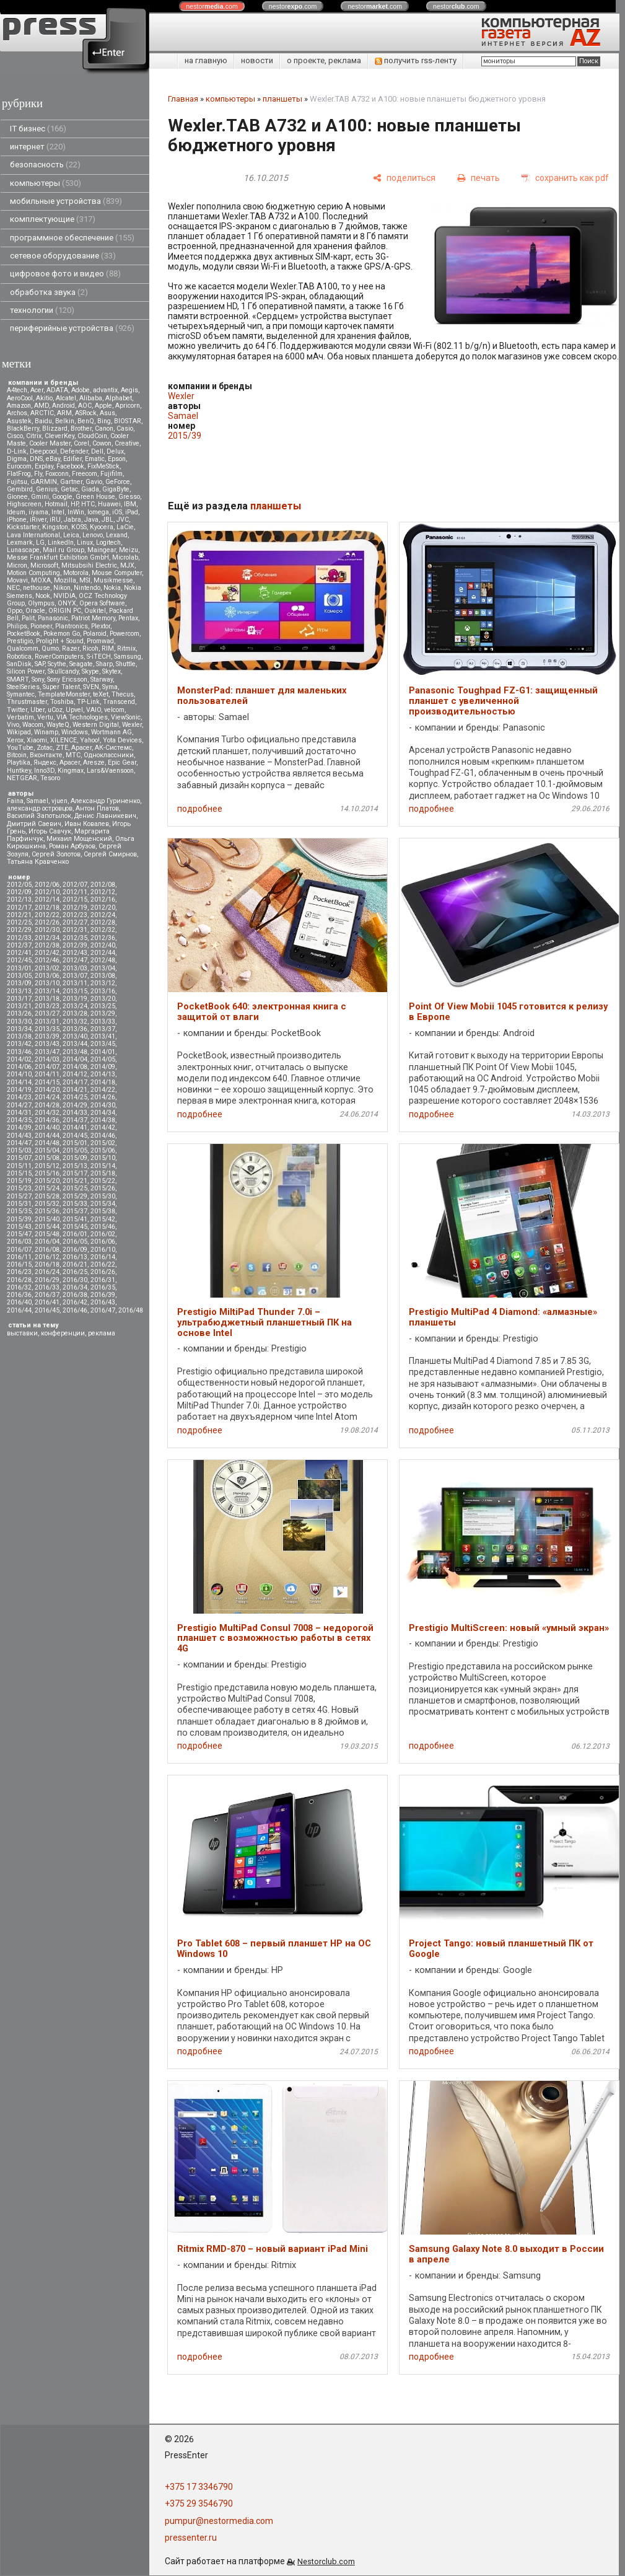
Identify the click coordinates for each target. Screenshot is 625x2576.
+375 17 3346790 (199, 2487)
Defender (74, 451)
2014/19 (19, 1090)
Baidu (43, 421)
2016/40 (19, 1302)
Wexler (132, 725)
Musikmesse (113, 580)
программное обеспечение (72, 237)
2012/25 (19, 922)
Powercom (124, 634)
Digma (17, 459)
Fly (38, 474)
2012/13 (19, 899)
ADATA (57, 390)
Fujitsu (17, 482)
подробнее (199, 809)
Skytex (111, 671)
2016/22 (102, 1264)
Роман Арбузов (72, 846)
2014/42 (102, 1127)
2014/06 (19, 1067)
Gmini (40, 497)
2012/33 (19, 938)
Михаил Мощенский (79, 839)
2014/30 (102, 1105)
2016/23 (19, 1272)
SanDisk (19, 664)
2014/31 (19, 1113)
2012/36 (102, 938)
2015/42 (102, 1219)
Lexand (117, 535)
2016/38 (75, 1295)
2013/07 (75, 976)
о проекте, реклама (324, 60)
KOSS (79, 527)
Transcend (119, 702)
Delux (115, 451)
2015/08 (47, 1158)
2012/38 (47, 945)
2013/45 (102, 1044)
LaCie (125, 527)
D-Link (17, 451)
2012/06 (47, 885)
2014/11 (47, 1074)
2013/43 (47, 1044)
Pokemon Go (61, 634)
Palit (28, 618)
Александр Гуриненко (105, 801)
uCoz (55, 710)
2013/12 (102, 983)
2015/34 (102, 1204)
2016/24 (47, 1272)
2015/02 (102, 1143)
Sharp (104, 664)
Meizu (128, 550)
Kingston (55, 527)
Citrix (34, 436)
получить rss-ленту (416, 60)
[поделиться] (404, 178)
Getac (69, 489)
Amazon (19, 406)
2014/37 (75, 1120)
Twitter (17, 710)
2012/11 (75, 892)
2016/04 (47, 1241)
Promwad (100, 641)
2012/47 (75, 960)
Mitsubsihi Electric (89, 565)
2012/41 (19, 953)
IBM (130, 504)
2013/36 (75, 1029)
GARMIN (43, 482)
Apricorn (127, 406)
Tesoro (50, 778)
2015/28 (47, 1196)
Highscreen (24, 504)
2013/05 (19, 976)
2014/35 (19, 1120)
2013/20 (102, 999)
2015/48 (47, 1234)
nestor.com (212, 6)
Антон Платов (97, 808)
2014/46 (102, 1136)
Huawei (109, 504)
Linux (85, 542)
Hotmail (56, 504)
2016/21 (75, 1264)
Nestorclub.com (326, 2561)
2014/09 (102, 1067)
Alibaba (90, 398)
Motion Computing (33, 573)
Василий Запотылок (39, 816)
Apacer (69, 762)
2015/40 (47, 1219)
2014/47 (19, 1143)
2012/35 (75, 938)
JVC (122, 520)
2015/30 (102, 1196)
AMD (41, 406)
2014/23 (19, 1097)
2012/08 (102, 885)
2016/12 (47, 1257)
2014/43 (19, 1136)
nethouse (36, 588)
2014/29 (75, 1105)
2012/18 (47, 907)
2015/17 (75, 1173)
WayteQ (57, 725)
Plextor (100, 626)
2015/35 (19, 1211)
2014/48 (47, 1143)
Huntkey (19, 771)
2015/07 (19, 1158)
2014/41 (75, 1127)
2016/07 (19, 1250)
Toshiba (62, 702)
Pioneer (41, 626)
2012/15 (75, 899)
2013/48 (75, 1052)
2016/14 (102, 1257)
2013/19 (75, 999)
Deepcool (43, 451)
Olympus (41, 603)
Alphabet (118, 398)
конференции (63, 1333)
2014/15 (47, 1082)
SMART (17, 679)
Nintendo (87, 588)
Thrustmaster (27, 702)
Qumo (50, 648)
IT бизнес (38, 128)
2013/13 (19, 991)
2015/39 (19, 1219)
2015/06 (102, 1150)
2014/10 (19, 1074)
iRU (55, 520)
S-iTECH (99, 657)
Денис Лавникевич (105, 816)
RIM (108, 648)
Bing (104, 421)
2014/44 (47, 1136)
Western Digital (95, 725)
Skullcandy (63, 671)
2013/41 (102, 1036)
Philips (17, 626)
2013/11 (75, 983)
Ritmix (126, 648)
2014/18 (102, 1082)
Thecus (122, 694)
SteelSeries (23, 687)
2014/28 (47, 1105)
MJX (127, 565)
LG (40, 542)
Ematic (95, 459)
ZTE (62, 748)
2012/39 (75, 945)
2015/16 (47, 1173)
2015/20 (47, 1181)
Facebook (70, 466)
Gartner (71, 482)
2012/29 (19, 930)
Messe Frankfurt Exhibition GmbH (58, 557)
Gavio (93, 482)
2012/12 (102, 892)
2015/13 (75, 1166)
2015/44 (47, 1227)
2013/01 (19, 968)
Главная (183, 98)
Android (63, 406)
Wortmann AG (111, 732)
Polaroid (95, 634)
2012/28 (102, 922)
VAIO (93, 710)
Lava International (33, 535)
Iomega (98, 512)
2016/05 (75, 1241)
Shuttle (126, 664)
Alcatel (66, 398)
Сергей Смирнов (110, 854)
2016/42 (75, 1302)
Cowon (101, 443)
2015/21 (75, 1181)
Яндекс (44, 762)
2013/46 (19, 1052)
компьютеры (45, 183)
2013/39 (47, 1036)
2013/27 (47, 1013)
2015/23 (19, 1188)
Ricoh (90, 648)
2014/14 (19, 1082)
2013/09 (19, 983)
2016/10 (102, 1250)
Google (62, 497)
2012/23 (75, 915)
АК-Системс (113, 748)
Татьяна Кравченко (38, 862)
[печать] (478, 178)
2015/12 (47, 1166)
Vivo (13, 725)
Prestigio (20, 641)
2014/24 (47, 1097)
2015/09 (75, 1158)
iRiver (38, 520)
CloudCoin (92, 436)
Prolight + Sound (60, 641)
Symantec (21, 694)
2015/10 (102, 1158)
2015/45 (75, 1227)
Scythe (57, 664)
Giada (90, 489)
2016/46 (75, 1310)
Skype (90, 671)
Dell (97, 451)
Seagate (81, 664)
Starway (101, 679)
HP (74, 504)
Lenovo (92, 535)
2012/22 (47, 915)
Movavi (17, 580)
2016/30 (75, 1280)
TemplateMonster (64, 694)
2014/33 (75, 1113)
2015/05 (75, 1150)
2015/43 (19, 1227)
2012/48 (102, 960)
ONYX (67, 603)
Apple (103, 406)
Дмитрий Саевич (34, 824)
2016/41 (47, 1302)
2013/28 (75, 1013)
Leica (71, 535)
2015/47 (19, 1234)
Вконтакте (46, 755)
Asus (107, 413)
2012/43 (75, 953)
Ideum (16, 512)
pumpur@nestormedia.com (219, 2521)
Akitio (44, 398)
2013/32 (75, 1022)
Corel (81, 443)
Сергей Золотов (56, 854)
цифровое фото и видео (65, 273)
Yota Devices (122, 740)
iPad (131, 512)
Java (91, 520)
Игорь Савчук (49, 831)
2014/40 (47, 1127)
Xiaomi (37, 740)
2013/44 (75, 1044)
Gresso (129, 497)
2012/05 (19, 885)
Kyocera (101, 527)
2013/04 (102, 968)
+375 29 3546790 (199, 2503)
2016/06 (102, 1241)
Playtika (18, 762)
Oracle (35, 611)
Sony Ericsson (67, 679)
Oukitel (95, 611)
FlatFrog (19, 474)
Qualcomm (22, 648)
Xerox (15, 740)
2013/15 (75, 991)
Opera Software (102, 603)
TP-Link (88, 702)
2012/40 (102, 945)
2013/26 (19, 1013)
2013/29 (102, 1013)
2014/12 (75, 1074)
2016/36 (19, 1295)
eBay (53, 459)
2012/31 (75, 930)
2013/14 (47, 991)
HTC (88, 504)
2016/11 (19, 1257)
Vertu (45, 717)
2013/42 (19, 1044)
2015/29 (75, 1196)
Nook (42, 596)
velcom (114, 710)
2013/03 (75, 968)
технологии (42, 310)
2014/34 (102, 1113)
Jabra (72, 520)
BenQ (85, 421)
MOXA (41, 580)
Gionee (17, 497)
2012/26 (47, 922)
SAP (40, 664)
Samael (37, 801)
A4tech (17, 390)
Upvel (74, 710)
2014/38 (102, 1120)
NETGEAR (22, 778)
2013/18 (47, 999)
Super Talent (61, 687)
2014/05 (102, 1059)
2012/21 (19, 915)
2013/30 (19, 1022)
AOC (85, 406)
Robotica (19, 657)
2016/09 (75, 1250)
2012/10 (47, 892)
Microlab (125, 557)
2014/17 (75, 1082)
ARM (64, 413)
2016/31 (102, 1280)
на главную (206, 60)
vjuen (59, 801)
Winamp (46, 732)
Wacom (32, 725)
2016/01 (75, 1234)
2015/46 (102, 1227)
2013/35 (47, 1029)
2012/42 (47, 953)
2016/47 (102, 1310)
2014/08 (75, 1067)
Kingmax (71, 771)
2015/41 (75, 1219)
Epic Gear (122, 762)
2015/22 (102, 1181)
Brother (81, 428)
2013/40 (75, 1036)
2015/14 (102, 1166)
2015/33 (75, 1204)
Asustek (19, 421)
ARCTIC (42, 413)
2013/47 (47, 1052)
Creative (127, 443)
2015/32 (47, 1204)
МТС (73, 755)
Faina (15, 801)
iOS (117, 512)
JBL (107, 520)
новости (257, 60)
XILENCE (63, 740)
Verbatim (20, 717)
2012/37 (19, 945)
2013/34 (19, 1029)
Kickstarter (23, 527)
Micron (17, 565)
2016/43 (102, 1302)
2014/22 (102, 1090)
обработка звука (49, 292)
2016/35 (102, 1287)
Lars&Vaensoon (110, 771)
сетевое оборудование (63, 255)
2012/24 (102, 915)
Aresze (94, 762)
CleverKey (59, 436)
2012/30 (47, 930)
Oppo (14, 611)
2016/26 (102, 1272)
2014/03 (47, 1059)
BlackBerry (23, 428)
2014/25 (75, 1097)
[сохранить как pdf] (565, 178)
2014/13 (102, 1074)
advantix (105, 390)
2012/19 (75, 907)
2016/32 (19, 1287)
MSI (84, 580)
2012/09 (19, 892)
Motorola (76, 573)
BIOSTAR (127, 421)
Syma (110, 687)
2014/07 (47, 1067)
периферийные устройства (72, 328)
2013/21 (19, 1006)
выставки (22, 1333)
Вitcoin (17, 755)
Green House (95, 497)
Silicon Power (26, 671)
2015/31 (19, 1204)
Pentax (128, 618)
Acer (36, 390)
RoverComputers (59, 657)
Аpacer (81, 748)
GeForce (117, 482)
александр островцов (39, 808)
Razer (70, 648)
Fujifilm (111, 474)
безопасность (45, 164)
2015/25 (75, 1188)
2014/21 (75, 1090)
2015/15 (19, 1173)
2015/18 (102, 1173)
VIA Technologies (82, 717)
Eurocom (19, 466)
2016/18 (47, 1264)
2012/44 (102, 953)
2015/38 (102, 1211)
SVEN (91, 687)
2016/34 (75, 1287)
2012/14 (47, 899)
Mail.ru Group (63, 550)
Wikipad (19, 732)
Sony (38, 679)
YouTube (20, 748)
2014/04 (75, 1059)
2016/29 (47, 1280)
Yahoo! (90, 740)
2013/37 (102, 1029)
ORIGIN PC (64, 611)
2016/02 (102, 1234)
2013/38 (19, 1036)
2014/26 (102, 1097)
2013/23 (47, 1006)
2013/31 (47, 1022)
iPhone (17, 520)
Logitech (108, 542)
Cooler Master (50, 443)
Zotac (45, 748)
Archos (17, 413)
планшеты (282, 98)
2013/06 (47, 976)
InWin (76, 512)
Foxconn (57, 474)
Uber (37, 710)
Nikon (62, 588)
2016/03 (19, 1241)
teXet (100, 694)
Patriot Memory (93, 618)
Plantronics (71, 626)
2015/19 (19, 1181)
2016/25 (75, 1272)
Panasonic (53, 618)
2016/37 (47, 1295)
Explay (44, 466)
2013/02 (47, 968)
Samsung (127, 657)
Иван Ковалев (86, 824)
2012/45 (19, 960)
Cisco (15, 436)
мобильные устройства (66, 201)
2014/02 (19, 1059)
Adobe (80, 390)
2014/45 (75, 1136)
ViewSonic (126, 717)
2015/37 (75, 1211)
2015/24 (47, 1188)
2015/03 (19, 1150)
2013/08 (102, 976)
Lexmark (20, 542)
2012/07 (75, 885)
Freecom (84, 474)
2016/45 (47, 1310)
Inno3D (44, 771)
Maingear (101, 550)
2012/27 (75, 922)
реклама (101, 1333)
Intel (57, 512)
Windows (74, 732)
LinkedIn (61, 542)
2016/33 (47, 1287)
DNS (36, 459)
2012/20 (102, 907)
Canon (104, 428)
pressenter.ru (191, 2538)
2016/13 (75, 1257)
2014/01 (102, 1052)
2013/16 (102, 991)
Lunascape (23, 550)
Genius (47, 489)
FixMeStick (103, 466)
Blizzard (55, 428)
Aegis (129, 390)
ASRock (86, 413)
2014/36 (47, 1120)
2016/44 (19, 1310)
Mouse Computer (117, 573)
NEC (13, 588)
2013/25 (102, 1006)
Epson (117, 459)
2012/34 (47, 938)
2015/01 (75, 1143)
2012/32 (102, 930)
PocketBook (23, 634)
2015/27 (19, 1196)
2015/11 (19, 1166)
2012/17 (19, 907)
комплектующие (52, 219)
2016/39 (102, 1295)
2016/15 (19, 1264)
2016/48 (130, 1310)
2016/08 (47, 1250)
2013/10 (47, 983)
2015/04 (47, 1150)
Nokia (112, 588)
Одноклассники (109, 755)
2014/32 (47, 1113)
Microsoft (44, 565)
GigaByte (115, 489)
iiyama (38, 512)
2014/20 (47, 1090)
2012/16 (102, 899)
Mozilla (65, 580)
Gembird (20, 489)
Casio (124, 428)
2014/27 (19, 1105)
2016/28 (19, 1280)
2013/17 (19, 999)
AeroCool (20, 398)
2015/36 (47, 1211)
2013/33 (102, 1022)
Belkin (64, 421)
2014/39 (19, 1127)
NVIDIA (64, 596)
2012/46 (47, 960)
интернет (38, 146)
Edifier (72, 459)
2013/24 (75, 1006)
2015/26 (102, 1188)
